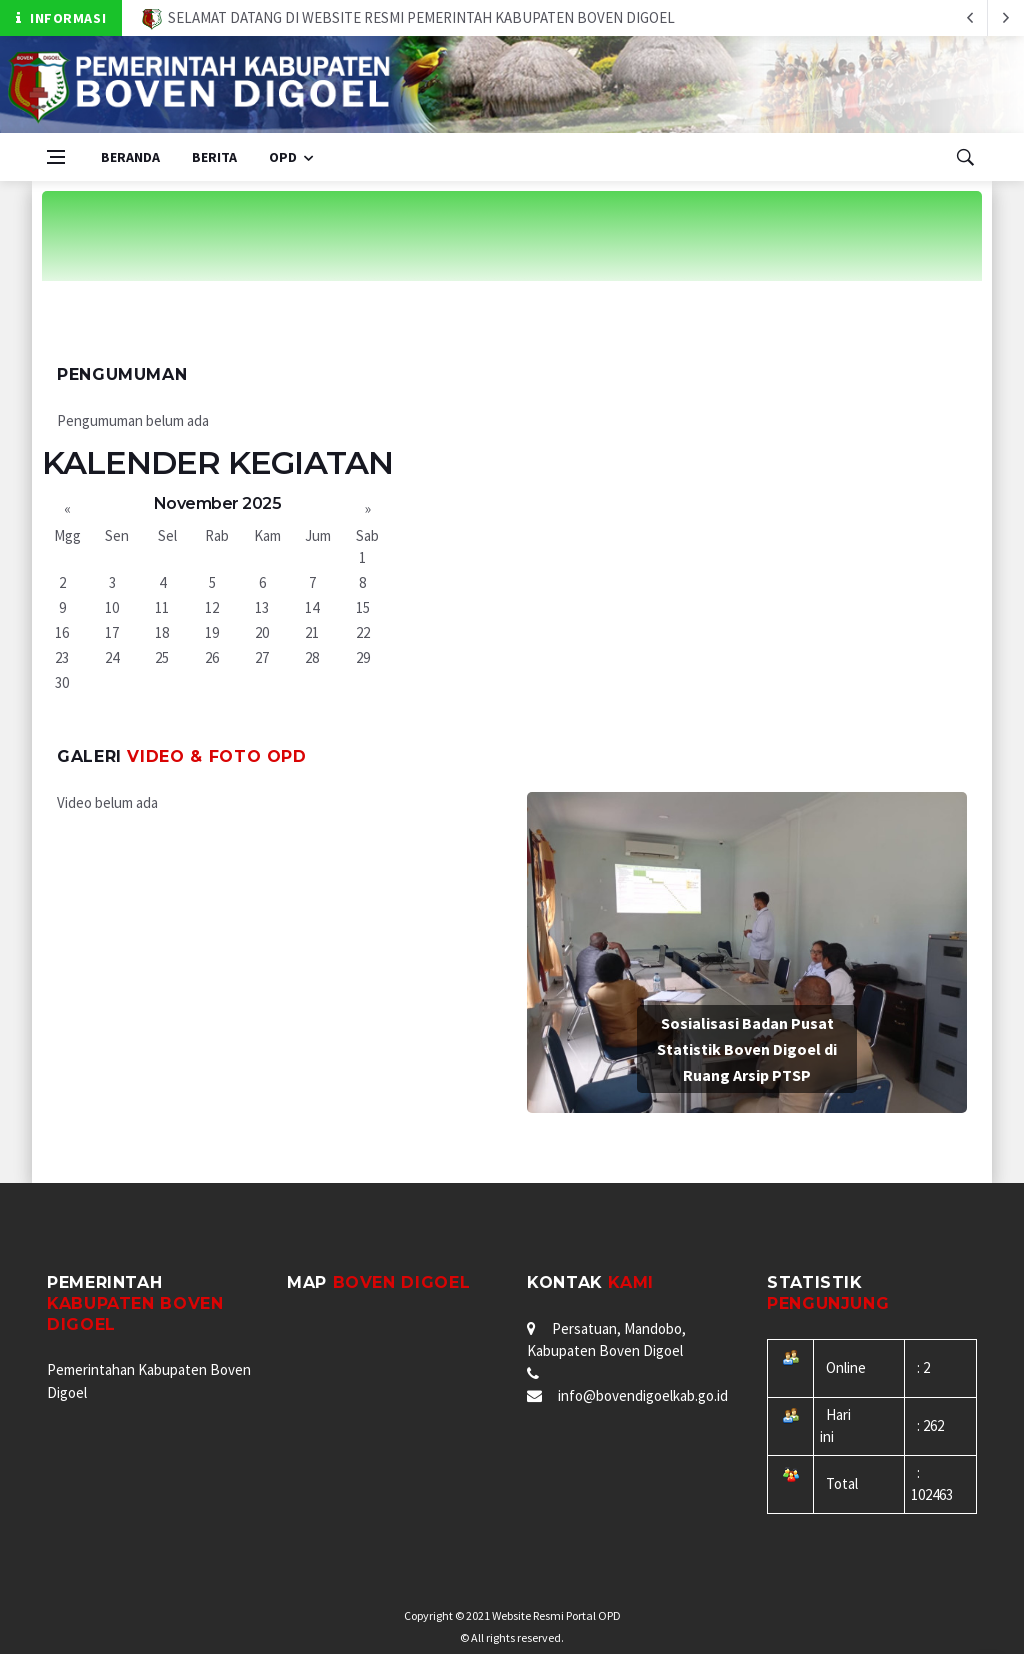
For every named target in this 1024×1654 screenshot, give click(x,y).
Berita (214, 157)
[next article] (970, 18)
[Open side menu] (56, 157)
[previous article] (1006, 18)
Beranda (130, 157)
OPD (283, 157)
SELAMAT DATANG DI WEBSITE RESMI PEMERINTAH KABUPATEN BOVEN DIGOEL (408, 17)
